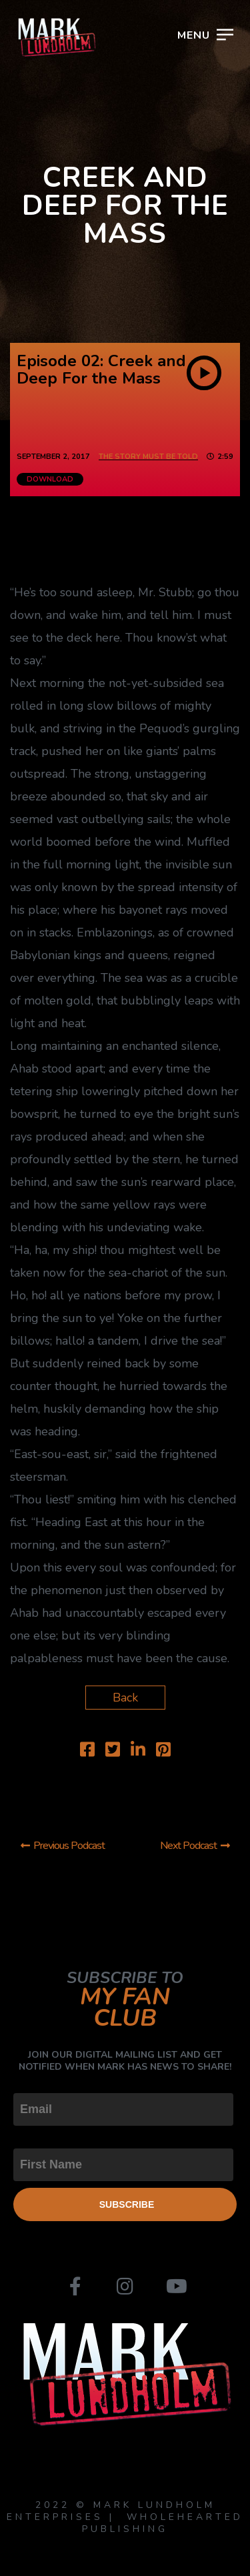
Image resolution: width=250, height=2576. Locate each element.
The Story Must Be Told (148, 457)
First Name (43, 2137)
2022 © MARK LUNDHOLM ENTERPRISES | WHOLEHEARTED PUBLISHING (125, 2517)
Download (50, 479)
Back (125, 1698)
